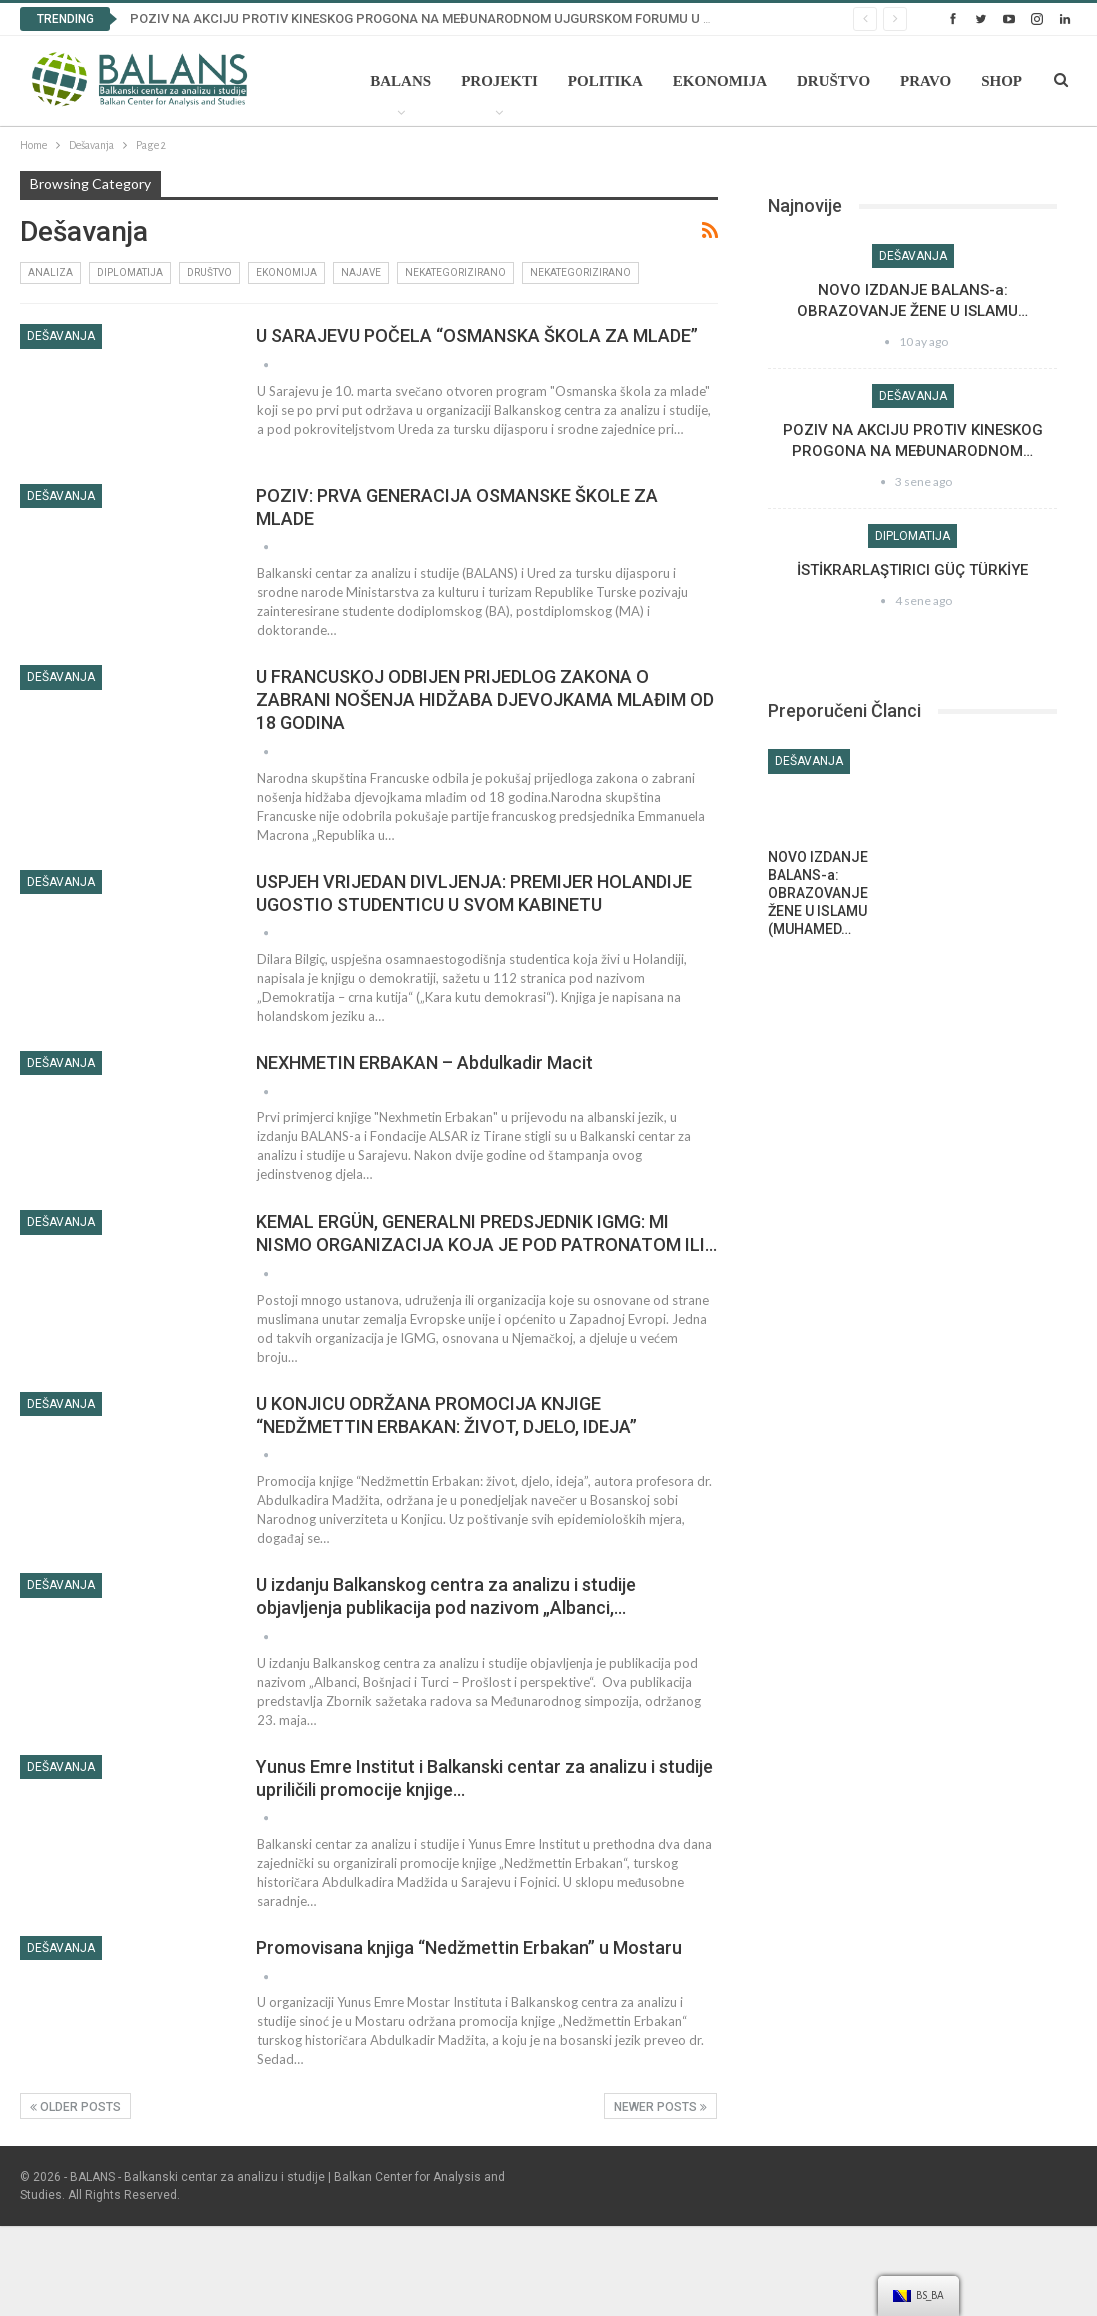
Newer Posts (660, 2107)
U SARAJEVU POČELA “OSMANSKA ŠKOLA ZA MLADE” (477, 335)
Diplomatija (130, 272)
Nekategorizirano (455, 272)
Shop (1001, 81)
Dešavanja (61, 336)
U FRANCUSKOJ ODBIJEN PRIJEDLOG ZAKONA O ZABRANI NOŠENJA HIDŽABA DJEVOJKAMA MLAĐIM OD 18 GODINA (485, 699)
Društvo (833, 81)
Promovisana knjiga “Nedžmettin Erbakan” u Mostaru (469, 1947)
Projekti (499, 81)
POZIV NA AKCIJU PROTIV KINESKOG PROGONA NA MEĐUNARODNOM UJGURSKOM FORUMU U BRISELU (442, 18)
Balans (400, 81)
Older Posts (75, 2107)
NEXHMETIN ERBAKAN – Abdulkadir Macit (424, 1062)
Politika (605, 81)
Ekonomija (720, 81)
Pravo (925, 81)
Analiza (50, 272)
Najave (361, 272)
